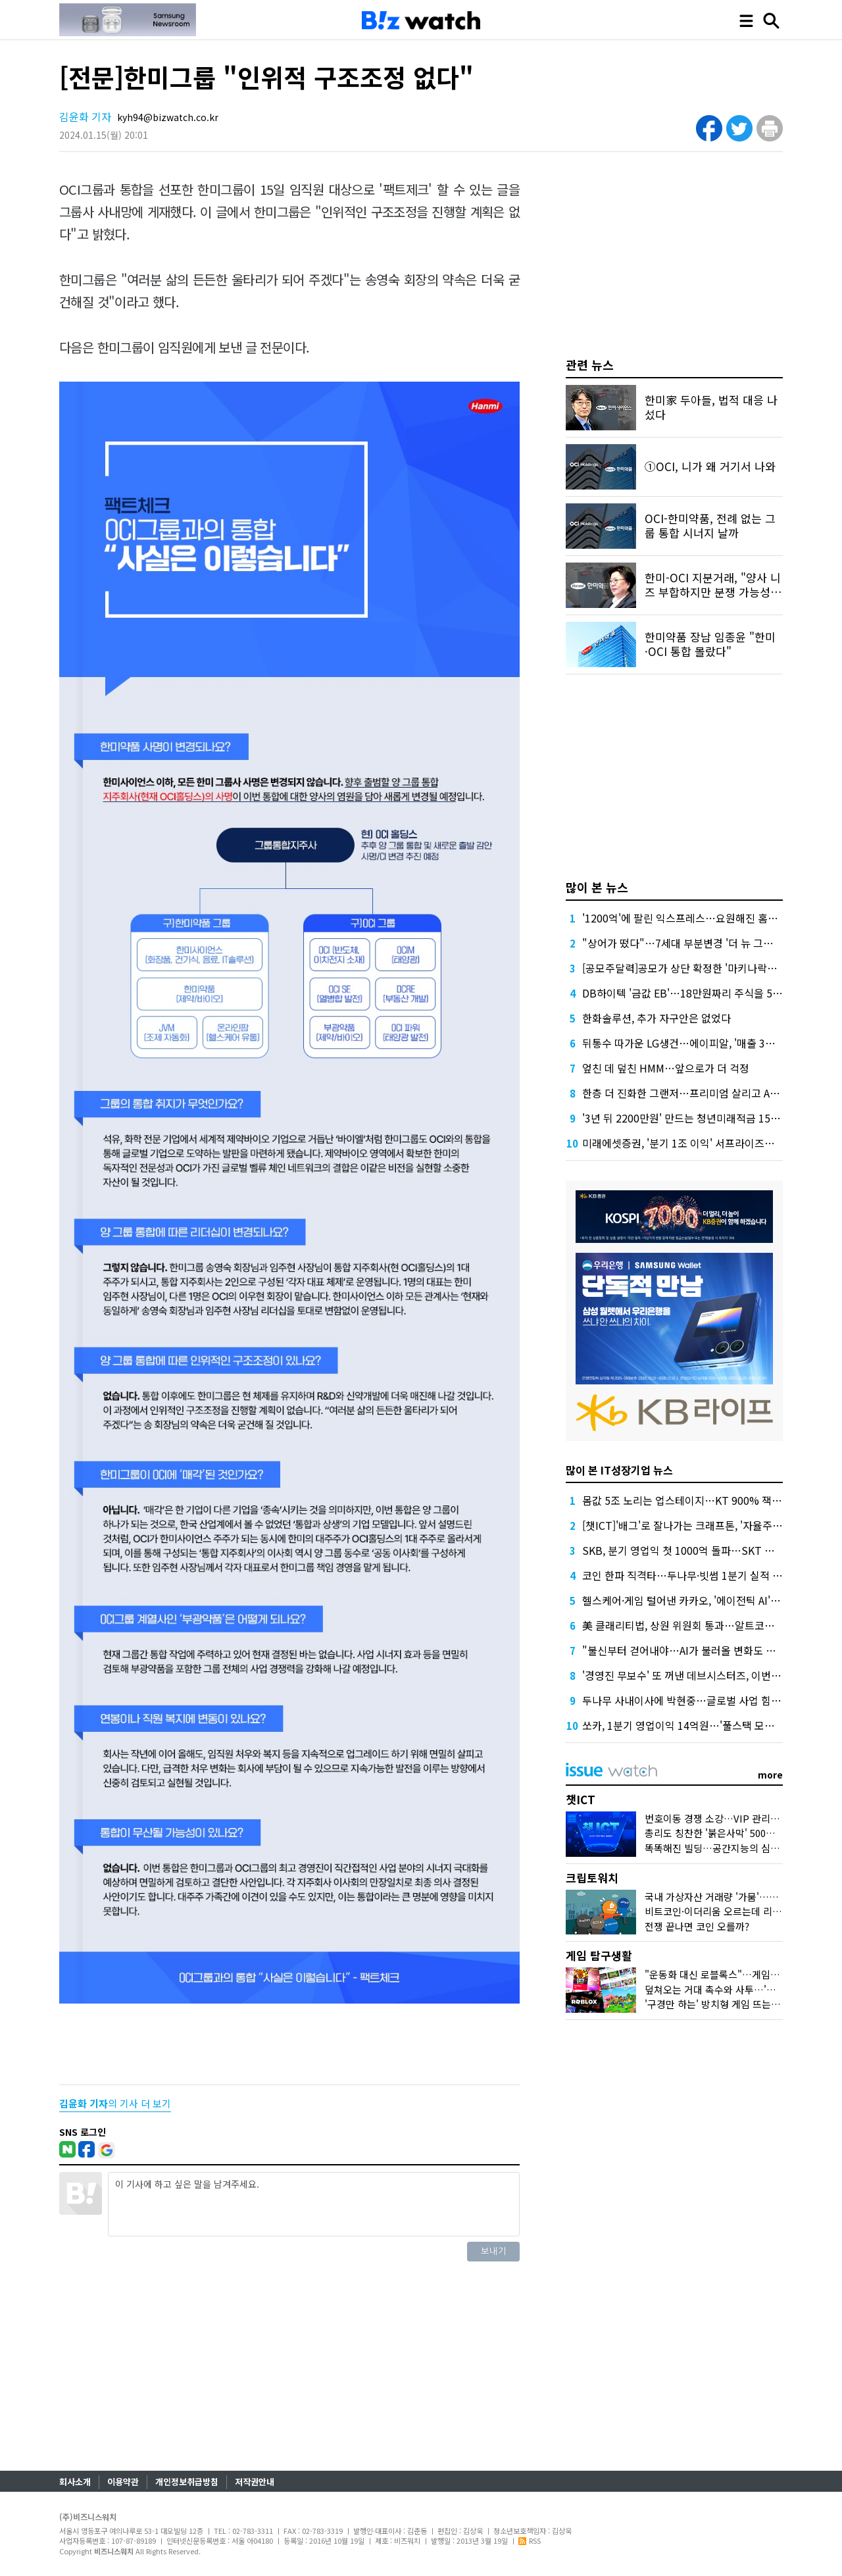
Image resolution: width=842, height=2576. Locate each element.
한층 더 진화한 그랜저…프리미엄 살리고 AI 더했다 (693, 1093)
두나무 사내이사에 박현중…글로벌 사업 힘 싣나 (687, 1700)
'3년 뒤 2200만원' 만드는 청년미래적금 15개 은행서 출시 (708, 1118)
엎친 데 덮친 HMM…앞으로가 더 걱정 (665, 1068)
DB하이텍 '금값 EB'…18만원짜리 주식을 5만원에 (692, 993)
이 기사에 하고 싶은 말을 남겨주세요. (313, 2204)
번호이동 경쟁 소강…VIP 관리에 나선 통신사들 (742, 1818)
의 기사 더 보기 (115, 2103)
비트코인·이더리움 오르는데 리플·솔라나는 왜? (741, 1911)
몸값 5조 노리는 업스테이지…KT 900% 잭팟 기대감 (698, 1500)
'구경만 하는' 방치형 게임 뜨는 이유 (718, 2004)
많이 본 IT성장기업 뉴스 (619, 1470)
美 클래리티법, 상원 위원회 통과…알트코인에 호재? (697, 1625)
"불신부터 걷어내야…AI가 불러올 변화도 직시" (686, 1650)
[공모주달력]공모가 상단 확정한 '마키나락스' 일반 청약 (703, 968)
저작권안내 (254, 2481)
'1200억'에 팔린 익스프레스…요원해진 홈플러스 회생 (701, 918)
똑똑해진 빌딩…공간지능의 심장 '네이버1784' (740, 1848)
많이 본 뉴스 (597, 887)
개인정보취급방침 (186, 2481)
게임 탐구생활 (599, 1955)
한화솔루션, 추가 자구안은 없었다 (656, 1018)
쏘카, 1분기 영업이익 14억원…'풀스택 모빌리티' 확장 (700, 1725)
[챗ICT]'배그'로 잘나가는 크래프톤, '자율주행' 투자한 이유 (710, 1525)
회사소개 (75, 2481)
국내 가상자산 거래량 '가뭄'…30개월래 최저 (736, 1897)
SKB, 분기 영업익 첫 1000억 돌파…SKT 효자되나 (693, 1550)
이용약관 (123, 2481)
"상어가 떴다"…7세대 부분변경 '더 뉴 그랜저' (683, 943)
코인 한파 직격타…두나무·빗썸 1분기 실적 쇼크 (687, 1575)
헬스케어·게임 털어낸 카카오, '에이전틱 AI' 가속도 (692, 1600)
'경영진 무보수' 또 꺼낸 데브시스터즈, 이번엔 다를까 (697, 1675)
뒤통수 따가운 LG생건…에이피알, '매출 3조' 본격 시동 (702, 1043)
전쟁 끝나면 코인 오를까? (697, 1926)
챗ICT (580, 1799)
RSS (529, 2540)
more (770, 1774)
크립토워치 (592, 1877)
